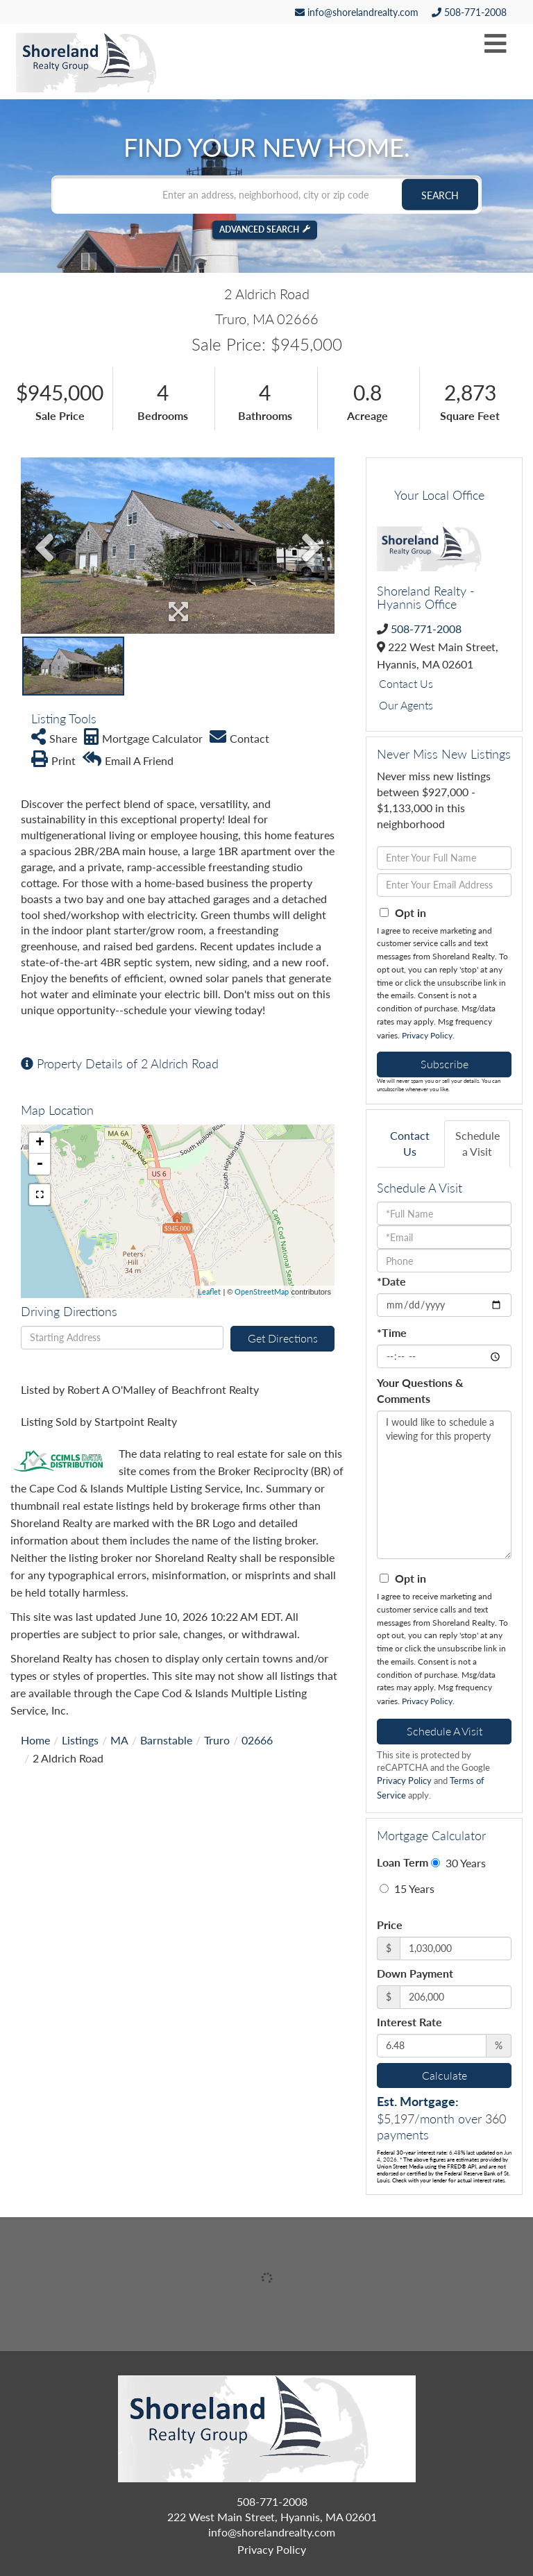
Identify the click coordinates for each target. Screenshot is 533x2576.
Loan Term (402, 1862)
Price (390, 1924)
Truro (217, 1739)
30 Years (458, 1862)
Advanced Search (259, 229)
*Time (392, 1332)
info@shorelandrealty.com (356, 12)
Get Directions (283, 1338)
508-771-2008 (469, 12)
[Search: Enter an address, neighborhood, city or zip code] (266, 194)
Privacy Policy (427, 1035)
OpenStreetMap (262, 1291)
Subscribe (444, 1063)
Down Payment (415, 1973)
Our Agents (406, 705)
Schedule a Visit (477, 1143)
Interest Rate (409, 2021)
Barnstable (166, 1739)
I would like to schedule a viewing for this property (444, 1485)
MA (119, 1739)
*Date (391, 1281)
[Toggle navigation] (495, 44)
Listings (80, 1739)
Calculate (444, 2075)
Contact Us (406, 683)
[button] (440, 194)
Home (35, 1739)
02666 (257, 1739)
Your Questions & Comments (420, 1390)
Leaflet (209, 1291)
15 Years (407, 1888)
